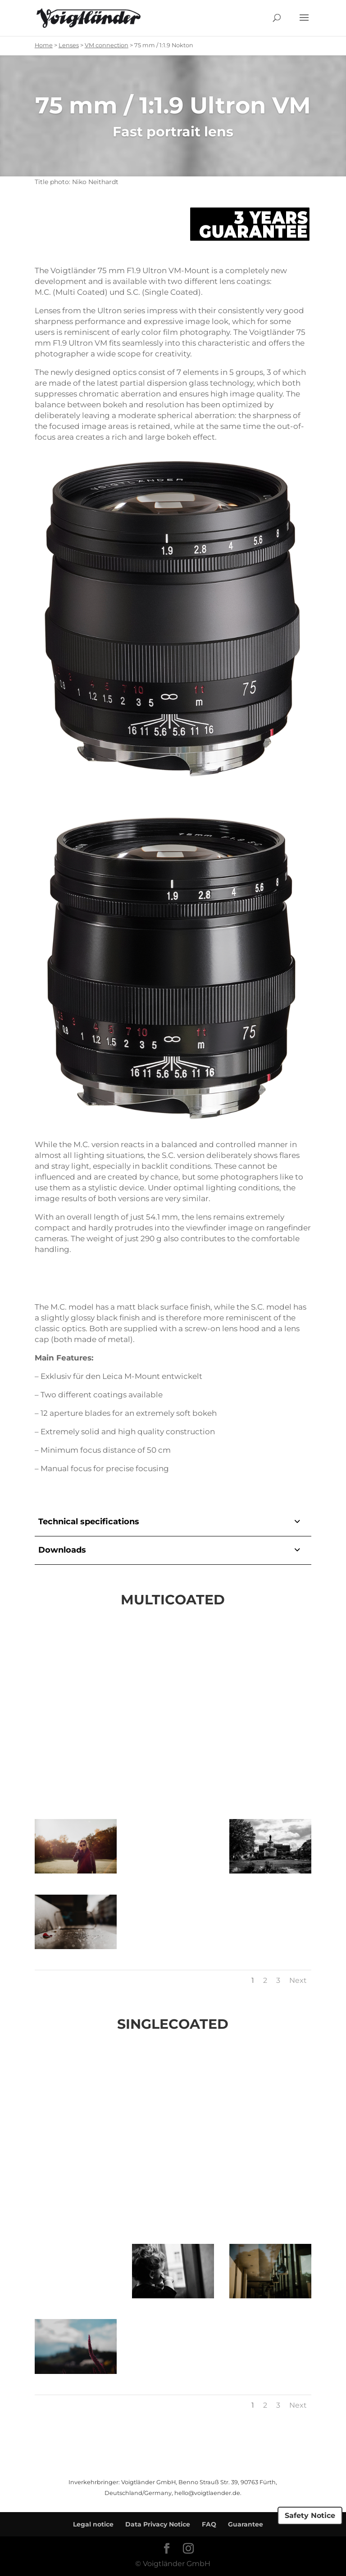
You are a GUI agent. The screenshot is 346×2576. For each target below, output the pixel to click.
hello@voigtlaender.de (207, 2493)
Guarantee (245, 2524)
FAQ (209, 2524)
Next (298, 1980)
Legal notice (93, 2524)
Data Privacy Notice (157, 2524)
